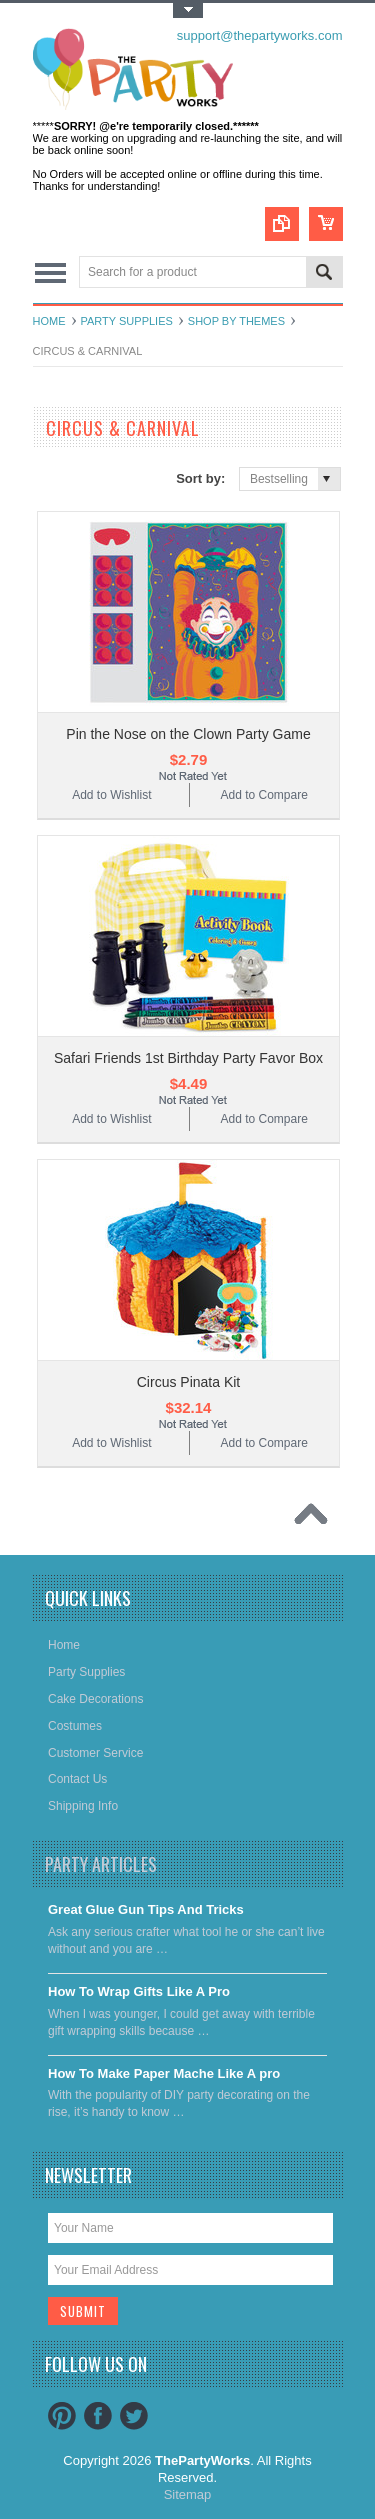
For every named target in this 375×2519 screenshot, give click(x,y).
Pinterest (62, 2416)
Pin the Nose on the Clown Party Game (188, 734)
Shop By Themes (236, 321)
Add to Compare (263, 795)
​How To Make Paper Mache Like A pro (164, 2073)
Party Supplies (127, 321)
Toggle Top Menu (188, 10)
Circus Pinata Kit (188, 1382)
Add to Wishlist (111, 795)
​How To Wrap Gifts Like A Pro (139, 1991)
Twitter (134, 2416)
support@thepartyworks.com (260, 35)
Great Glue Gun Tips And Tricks (146, 1909)
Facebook (98, 2416)
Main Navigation (50, 273)
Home (49, 321)
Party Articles (101, 1864)
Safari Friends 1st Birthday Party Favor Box (188, 1058)
